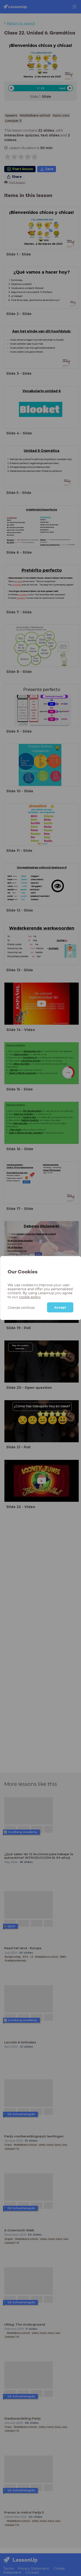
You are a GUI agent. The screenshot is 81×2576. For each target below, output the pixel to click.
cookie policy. (30, 1297)
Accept (60, 1307)
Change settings (21, 1307)
